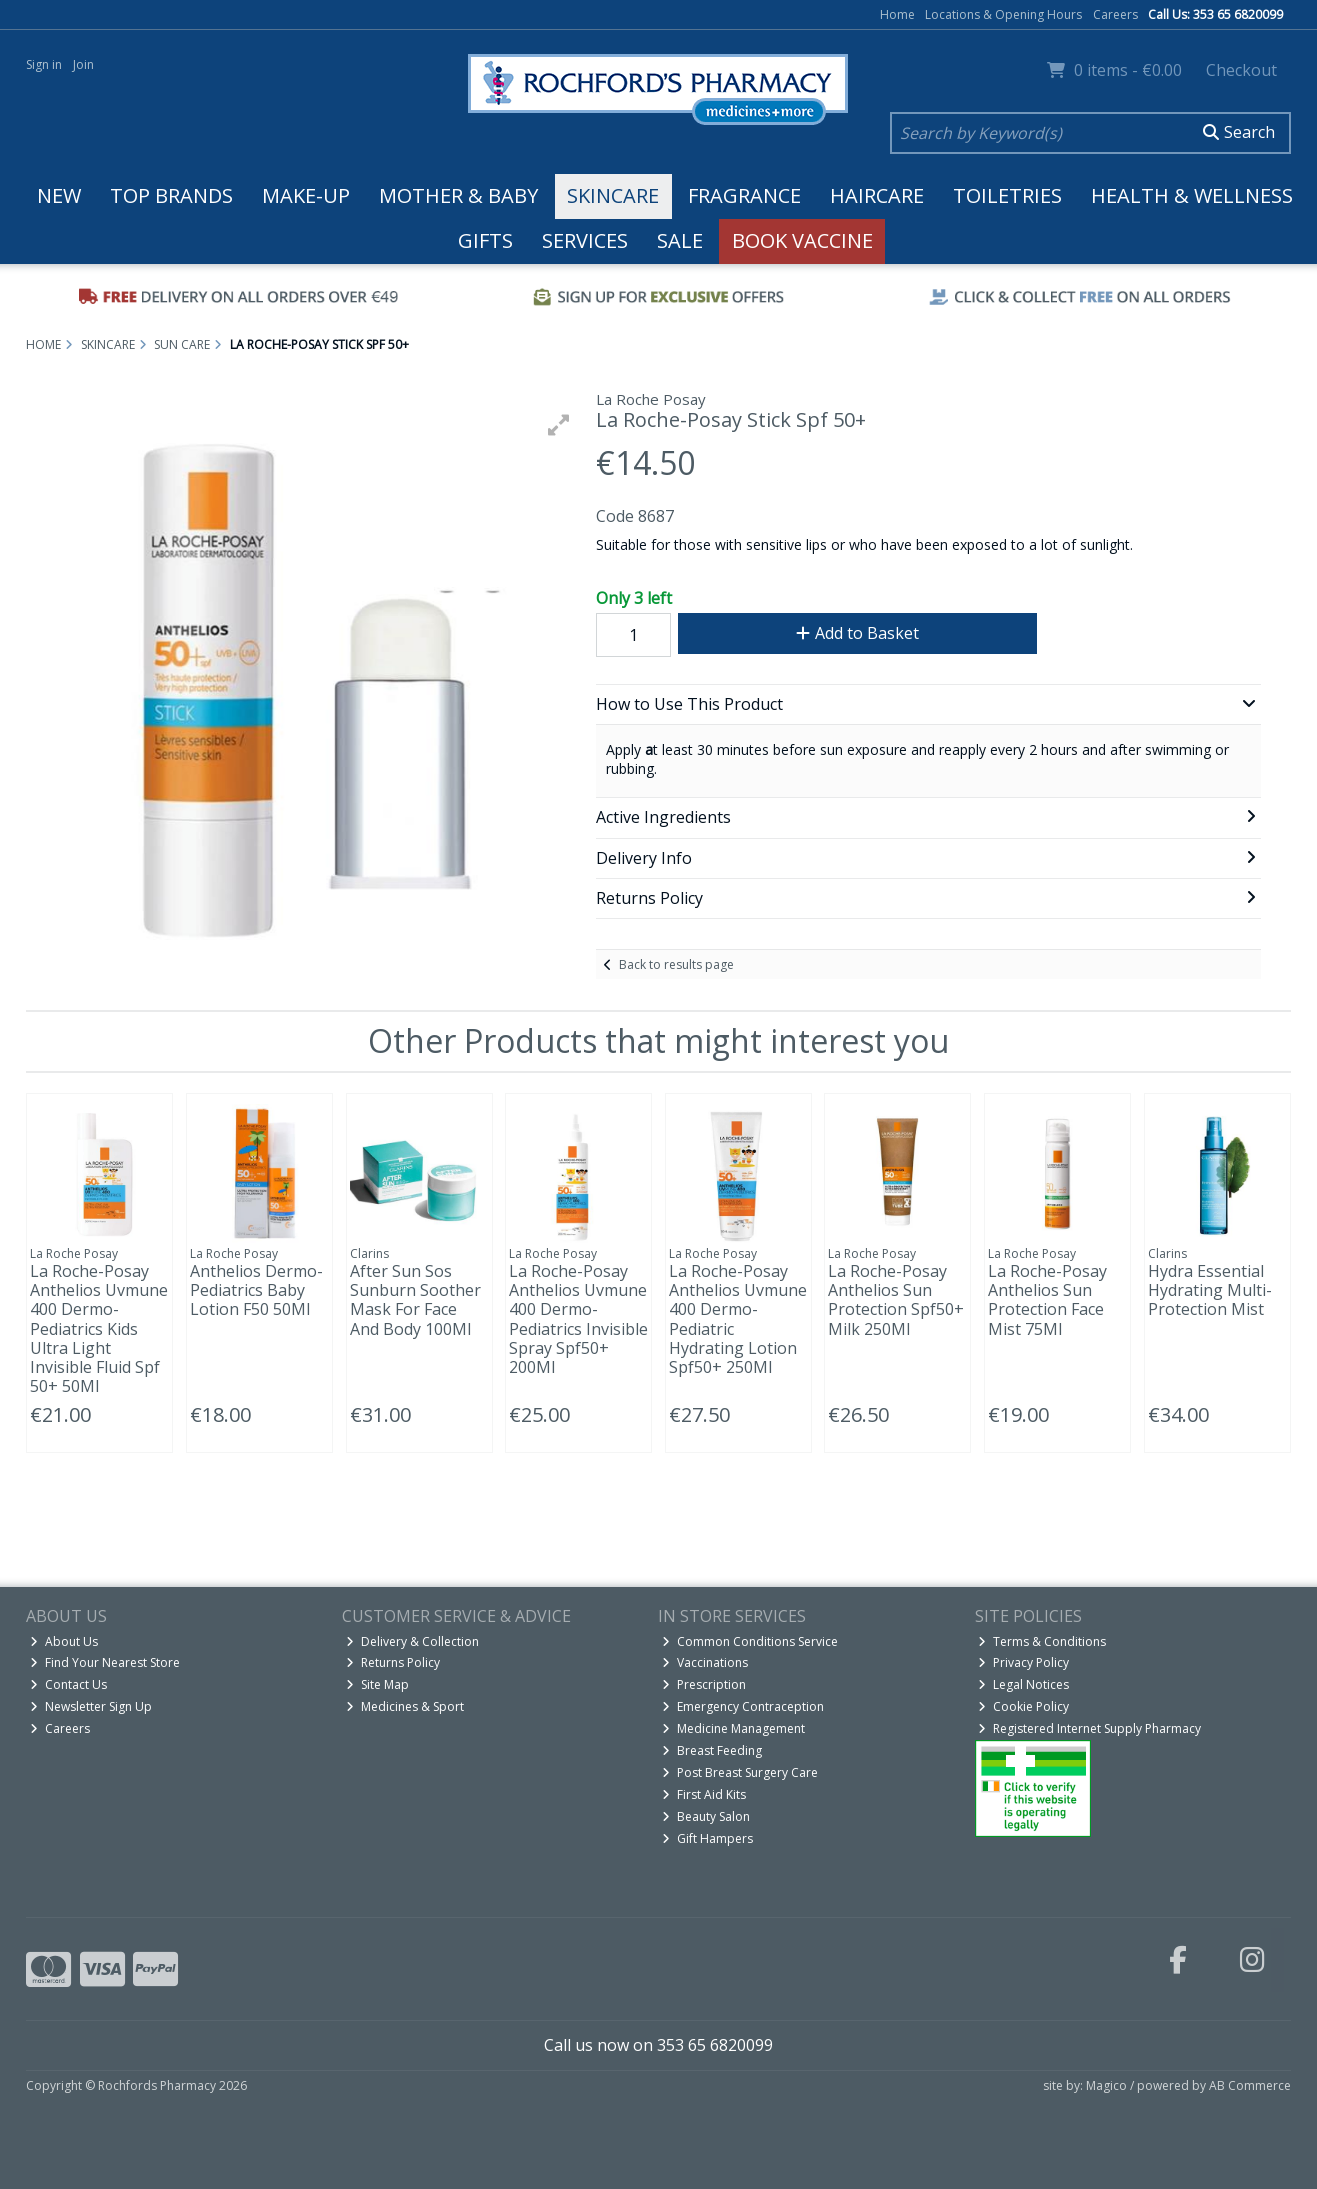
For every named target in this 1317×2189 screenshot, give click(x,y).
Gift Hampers (707, 1838)
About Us (64, 1641)
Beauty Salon (706, 1816)
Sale (680, 240)
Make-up (306, 195)
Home (897, 14)
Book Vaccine (802, 240)
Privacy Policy (1023, 1662)
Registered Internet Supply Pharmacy (1089, 1728)
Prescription (704, 1684)
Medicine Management (733, 1728)
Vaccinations (705, 1662)
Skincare (613, 195)
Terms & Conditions (1042, 1641)
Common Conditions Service (750, 1641)
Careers (1115, 14)
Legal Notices (1023, 1684)
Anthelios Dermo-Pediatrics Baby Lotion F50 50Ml (256, 1290)
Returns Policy (393, 1662)
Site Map (377, 1684)
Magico (1106, 2085)
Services (585, 240)
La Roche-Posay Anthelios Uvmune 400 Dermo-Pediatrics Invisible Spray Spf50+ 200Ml (578, 1319)
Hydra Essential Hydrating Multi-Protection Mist (1210, 1290)
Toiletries (1007, 195)
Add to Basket (857, 633)
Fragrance (744, 195)
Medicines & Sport (405, 1706)
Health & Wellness (1192, 195)
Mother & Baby (458, 195)
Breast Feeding (712, 1750)
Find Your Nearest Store (105, 1662)
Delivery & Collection (412, 1641)
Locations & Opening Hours (1003, 14)
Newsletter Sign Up (91, 1706)
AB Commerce (1250, 2085)
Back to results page (676, 964)
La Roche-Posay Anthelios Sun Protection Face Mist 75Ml (1047, 1300)
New (59, 195)
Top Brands (171, 195)
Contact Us (68, 1684)
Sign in (44, 64)
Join (83, 64)
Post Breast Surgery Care (740, 1772)
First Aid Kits (704, 1794)
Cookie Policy (1023, 1706)
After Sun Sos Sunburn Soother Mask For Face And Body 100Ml (415, 1300)
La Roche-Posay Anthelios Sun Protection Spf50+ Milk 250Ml (896, 1300)
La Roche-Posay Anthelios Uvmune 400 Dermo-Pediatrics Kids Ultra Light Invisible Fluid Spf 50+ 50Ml (99, 1328)
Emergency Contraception (743, 1706)
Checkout (1241, 70)
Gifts (485, 240)
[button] (559, 425)
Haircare (877, 195)
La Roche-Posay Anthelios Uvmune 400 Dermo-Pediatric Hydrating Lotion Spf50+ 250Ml (738, 1319)
